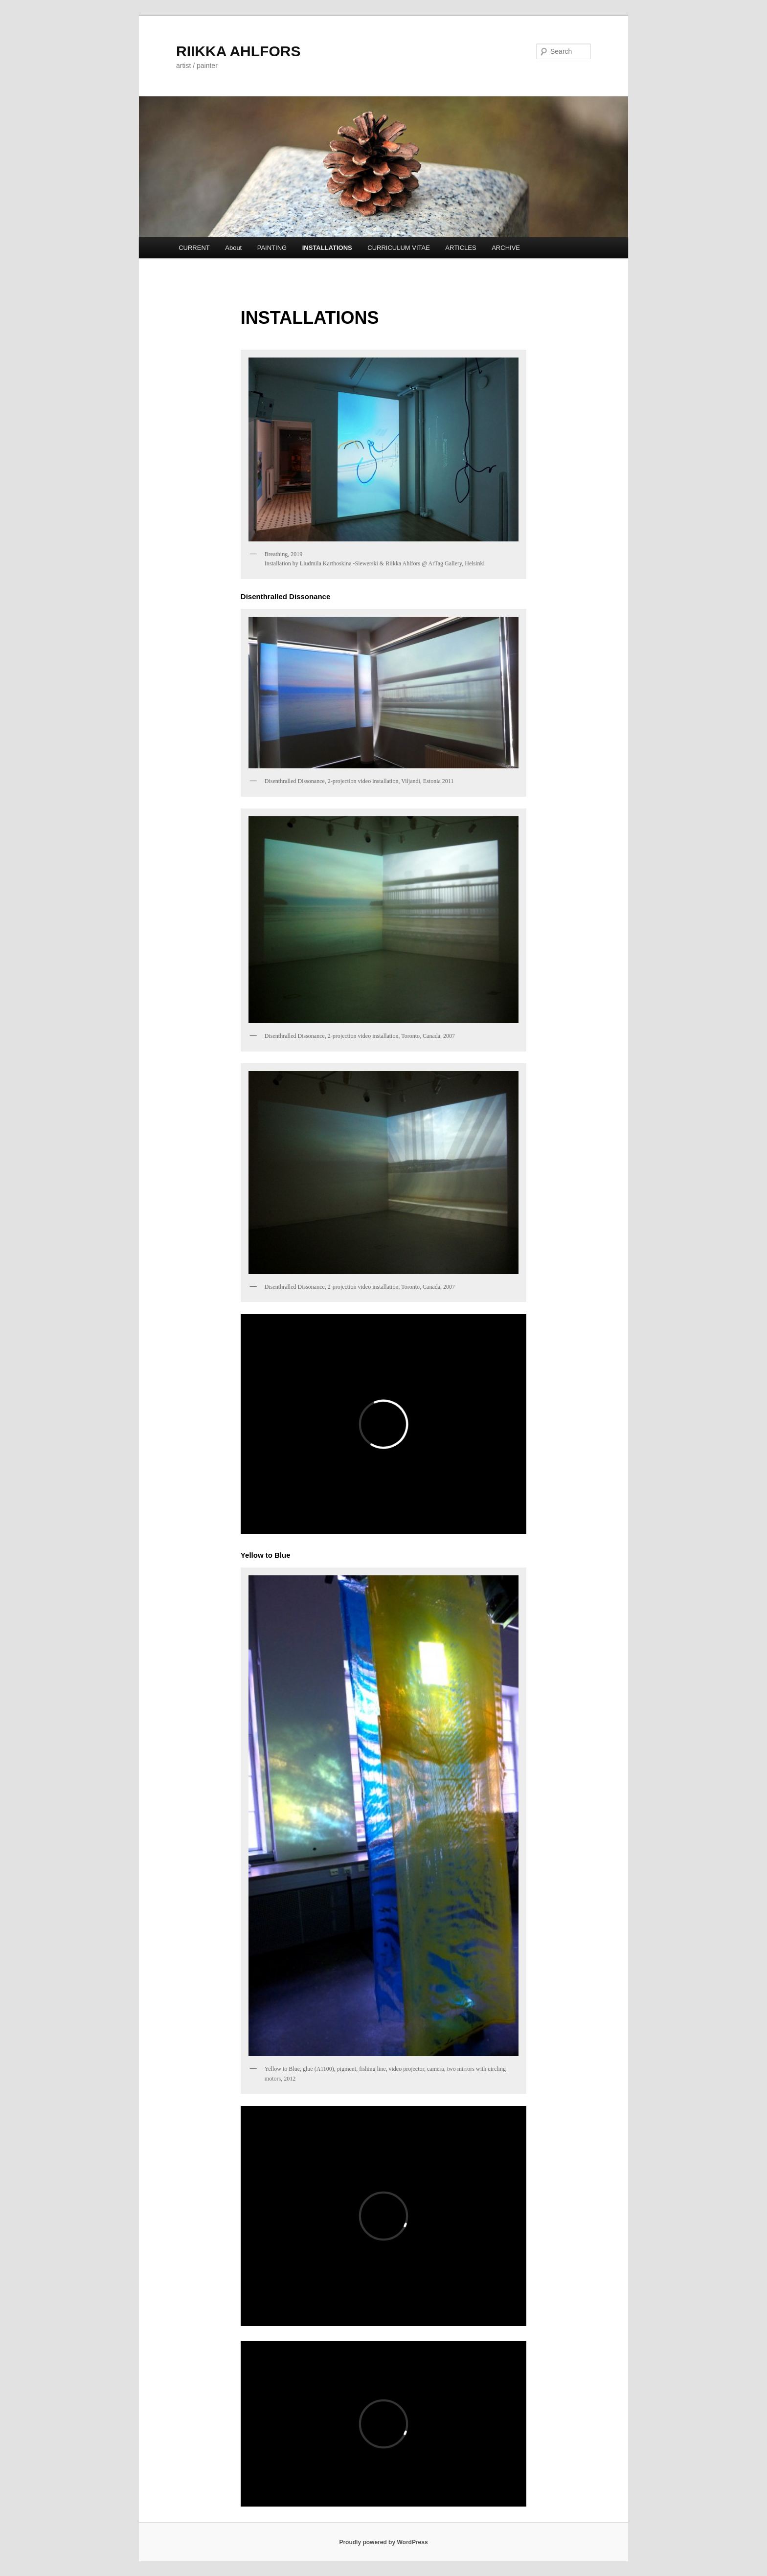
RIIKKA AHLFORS (238, 51)
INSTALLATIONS (327, 247)
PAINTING (272, 247)
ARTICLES (460, 247)
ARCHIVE (506, 247)
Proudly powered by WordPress (383, 2542)
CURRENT (194, 247)
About (233, 247)
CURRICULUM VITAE (398, 247)
